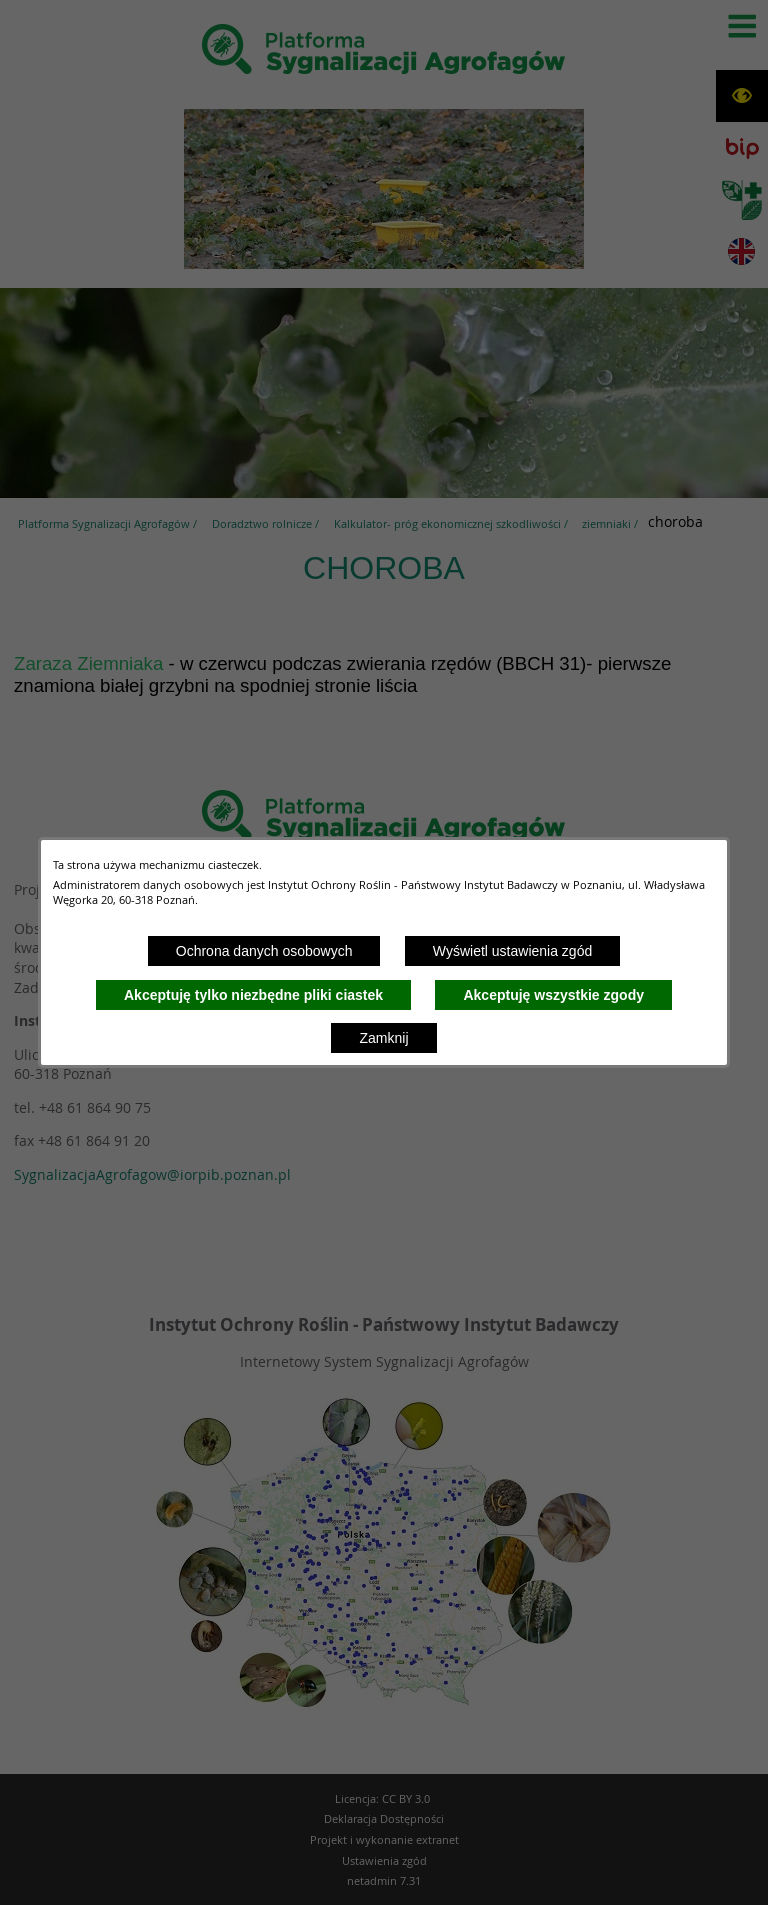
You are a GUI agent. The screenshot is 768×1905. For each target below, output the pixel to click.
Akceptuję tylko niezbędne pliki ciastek (253, 995)
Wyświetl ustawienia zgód (512, 951)
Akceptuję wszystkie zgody (553, 995)
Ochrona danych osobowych (264, 951)
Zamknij (383, 1038)
